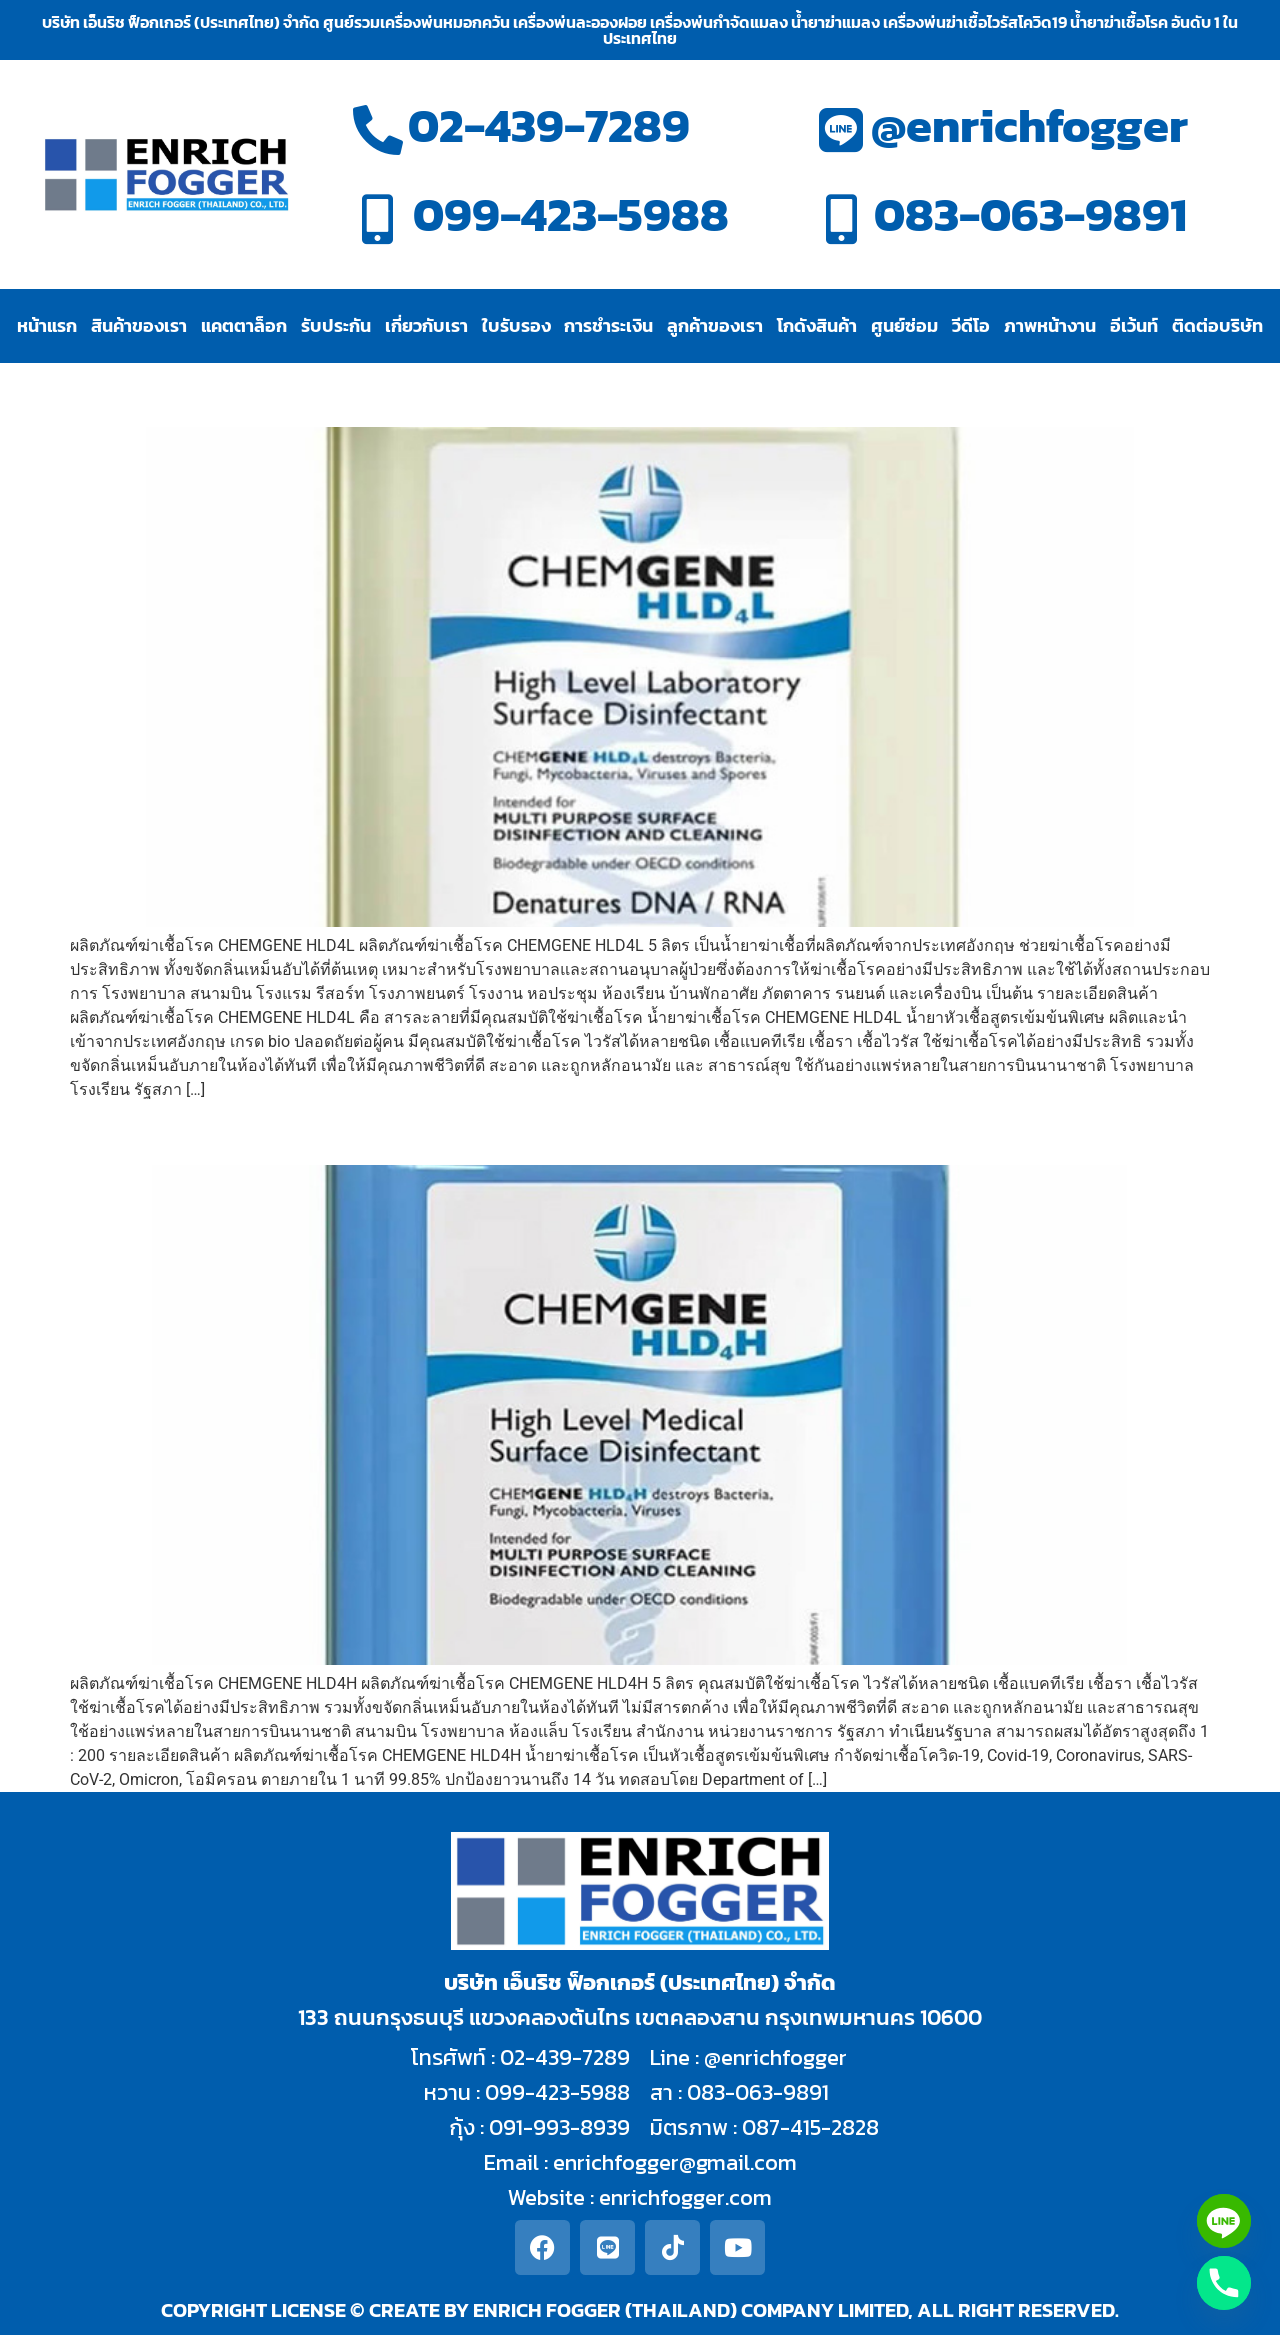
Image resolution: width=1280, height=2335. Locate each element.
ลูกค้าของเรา (715, 325)
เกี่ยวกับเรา (426, 325)
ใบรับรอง (516, 325)
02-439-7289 (549, 125)
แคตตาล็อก (244, 325)
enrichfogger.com (685, 2197)
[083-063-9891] (841, 219)
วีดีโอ (971, 325)
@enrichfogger (1029, 125)
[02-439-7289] (378, 130)
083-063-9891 (1030, 214)
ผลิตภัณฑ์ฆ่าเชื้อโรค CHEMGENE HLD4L (355, 392)
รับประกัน (336, 325)
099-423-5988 (571, 214)
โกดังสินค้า (817, 325)
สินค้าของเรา (139, 325)
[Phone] (1224, 2283)
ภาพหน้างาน (1050, 325)
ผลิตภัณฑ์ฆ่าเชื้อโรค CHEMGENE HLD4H (358, 1129)
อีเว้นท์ (1134, 325)
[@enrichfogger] (841, 130)
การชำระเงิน (608, 325)
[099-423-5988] (378, 219)
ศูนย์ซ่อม (904, 325)
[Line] (1224, 2221)
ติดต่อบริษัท (1217, 325)
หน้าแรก (47, 325)
